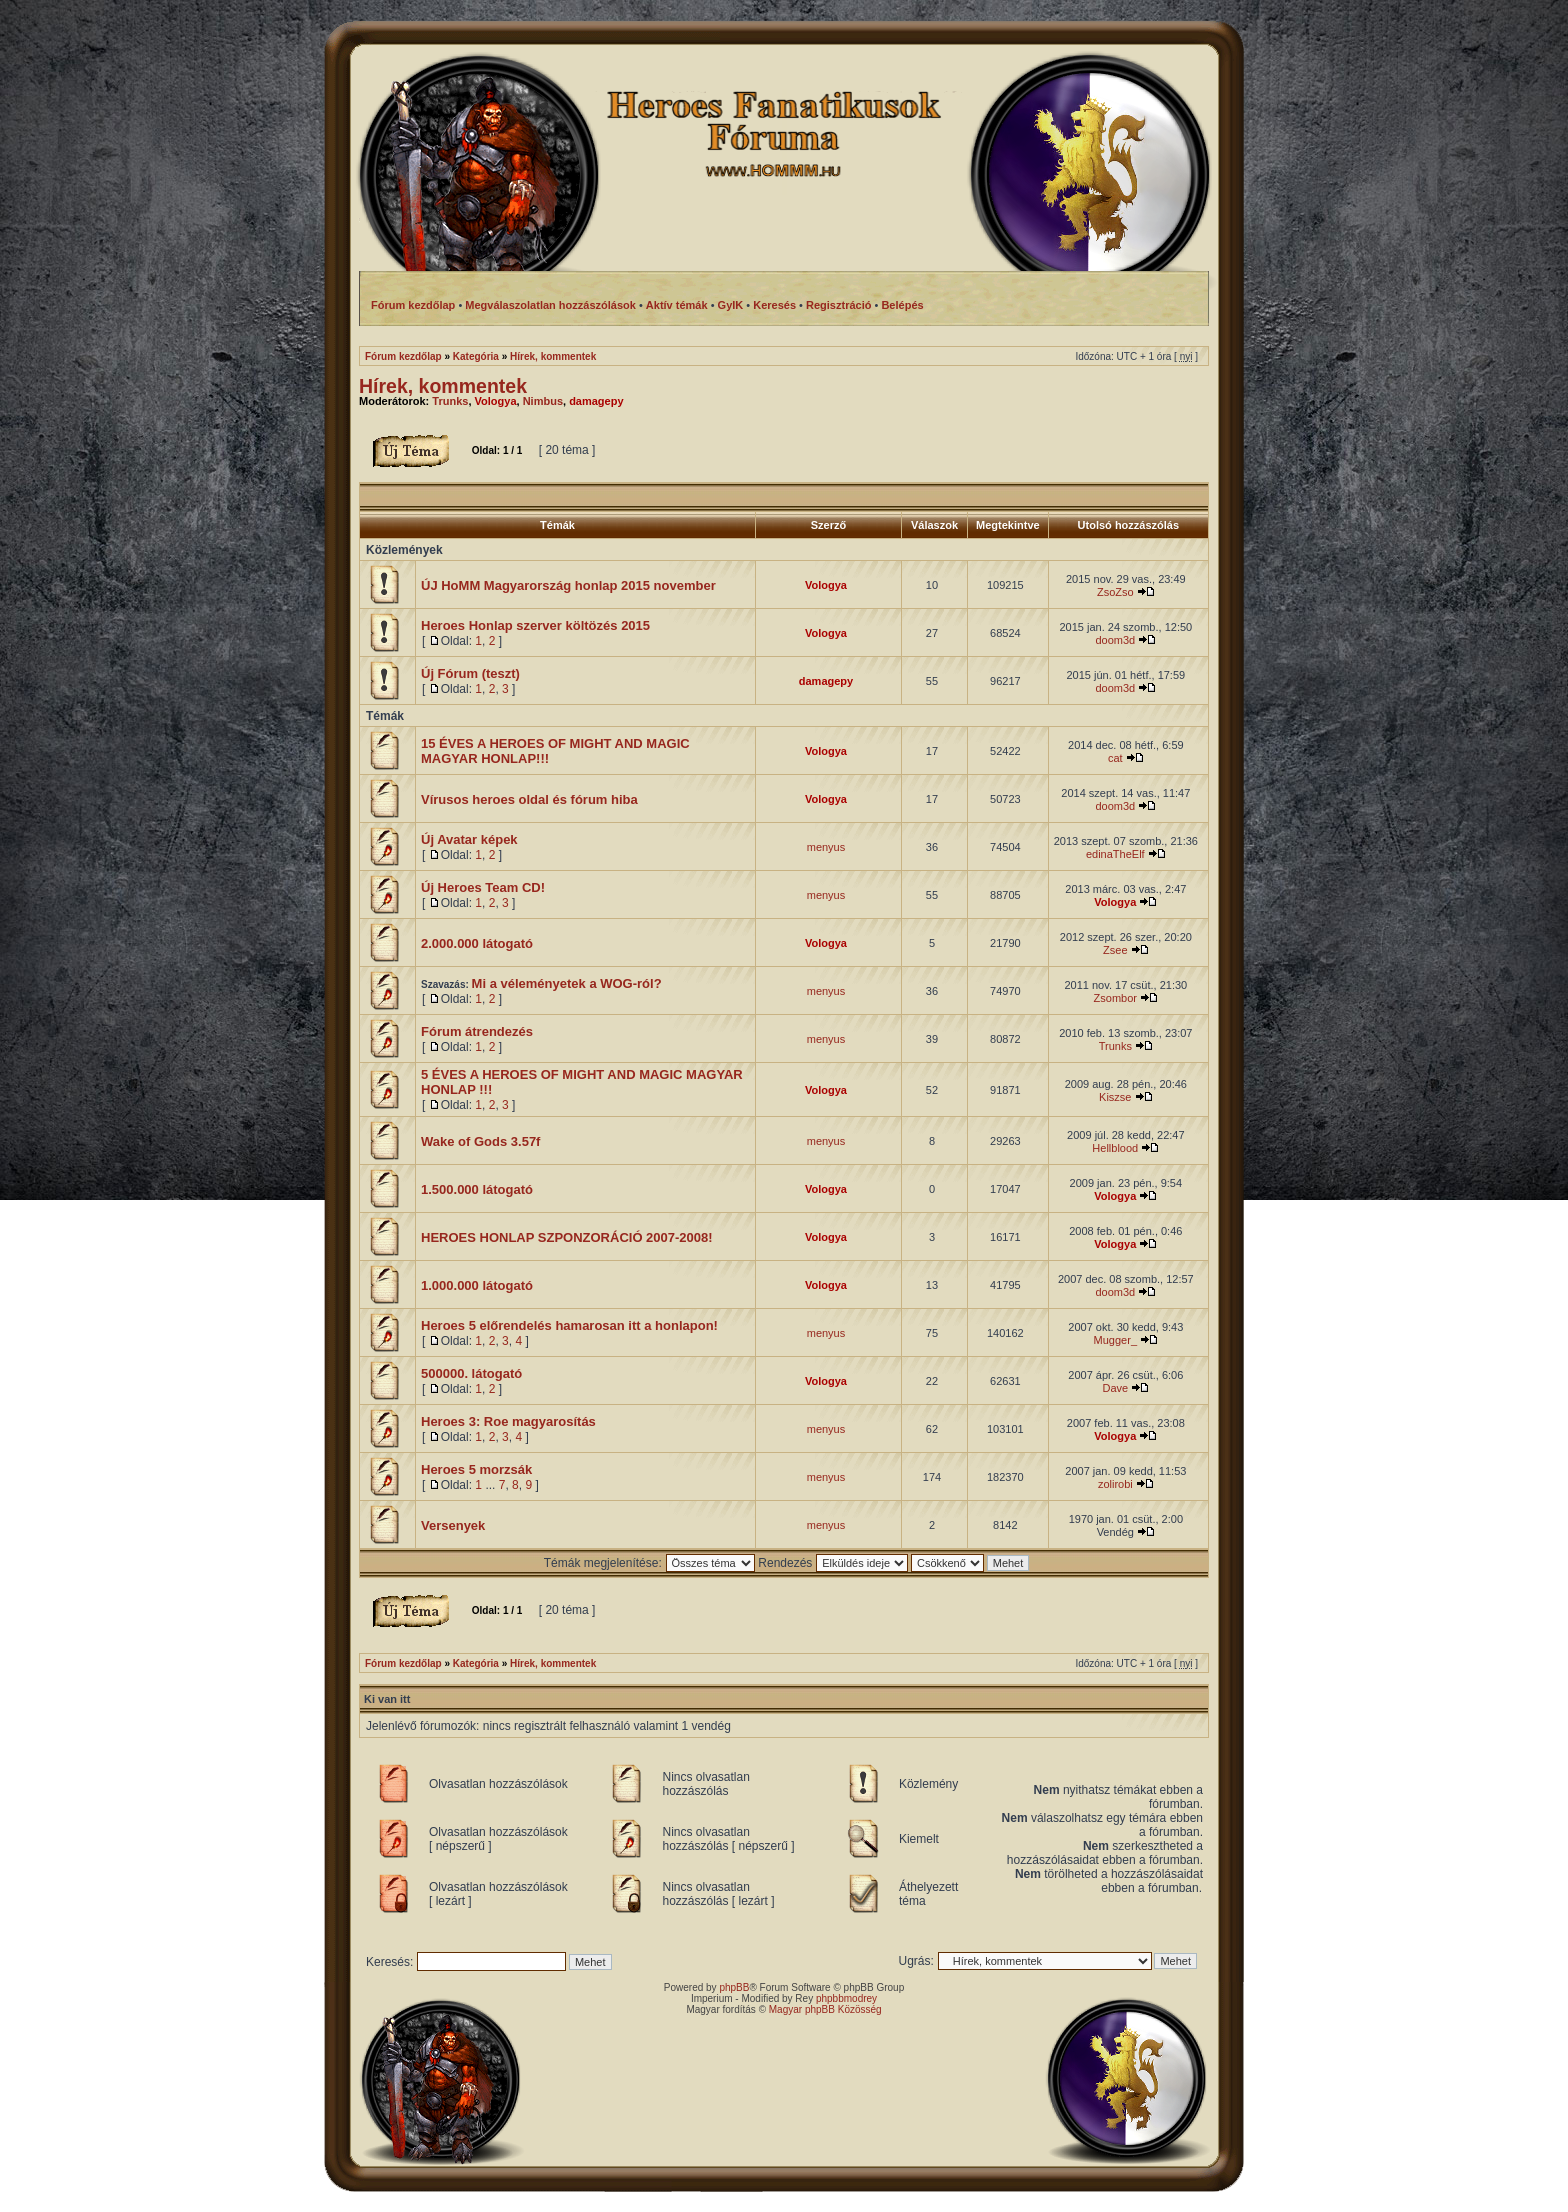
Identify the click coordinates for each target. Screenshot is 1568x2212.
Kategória (476, 356)
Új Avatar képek (469, 839)
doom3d (1115, 640)
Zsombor (1115, 998)
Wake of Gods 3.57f (480, 1141)
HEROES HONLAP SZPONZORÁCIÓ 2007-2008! (567, 1237)
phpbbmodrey (846, 1998)
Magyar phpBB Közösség (825, 2009)
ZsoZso (1115, 592)
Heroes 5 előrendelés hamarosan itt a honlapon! (569, 1325)
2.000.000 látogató (477, 943)
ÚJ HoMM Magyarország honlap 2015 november (568, 585)
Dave (1115, 1388)
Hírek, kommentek (553, 356)
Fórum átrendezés (477, 1031)
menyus (826, 847)
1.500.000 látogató (477, 1189)
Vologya (496, 401)
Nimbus (543, 401)
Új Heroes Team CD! (483, 887)
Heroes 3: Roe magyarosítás (508, 1421)
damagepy (596, 401)
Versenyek (453, 1525)
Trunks (450, 401)
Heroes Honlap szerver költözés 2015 (535, 625)
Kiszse (1115, 1097)
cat (1115, 758)
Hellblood (1115, 1148)
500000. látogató (471, 1373)
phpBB (734, 1987)
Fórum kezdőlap (403, 356)
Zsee (1115, 950)
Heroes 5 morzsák (476, 1469)
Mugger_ (1115, 1340)
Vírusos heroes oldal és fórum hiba (529, 799)
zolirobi (1115, 1484)
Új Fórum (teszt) (470, 673)
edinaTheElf (1115, 854)
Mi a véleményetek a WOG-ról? (567, 983)
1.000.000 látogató (477, 1285)
